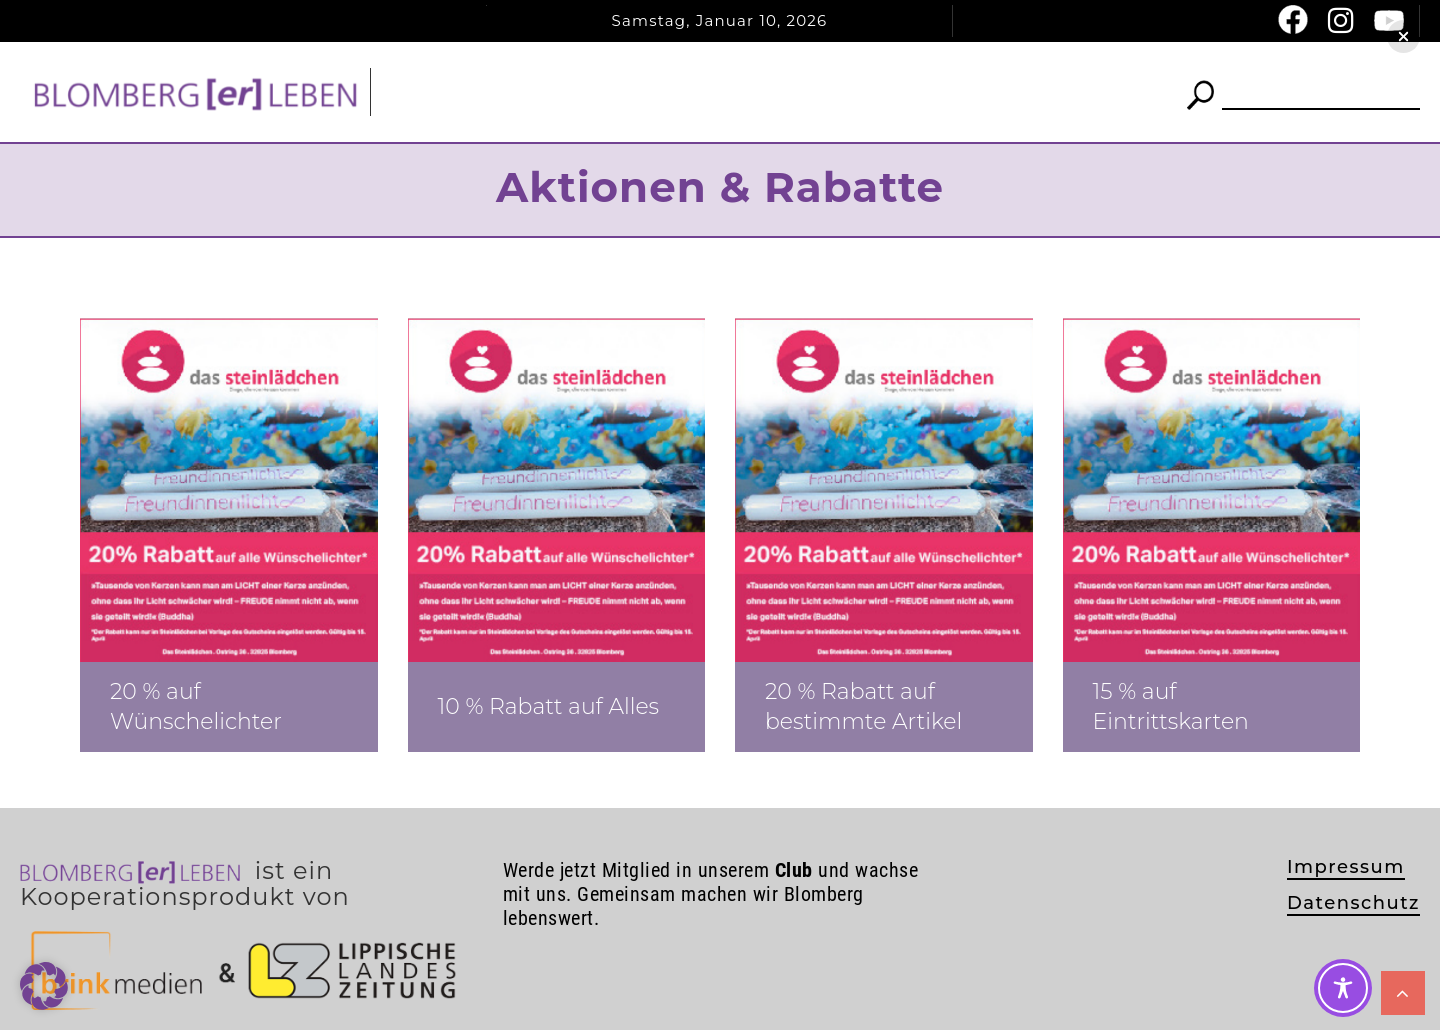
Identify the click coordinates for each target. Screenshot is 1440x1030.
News (658, 92)
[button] (1403, 36)
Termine (882, 92)
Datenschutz (1353, 903)
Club (773, 92)
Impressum (1346, 867)
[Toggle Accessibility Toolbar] (1343, 988)
